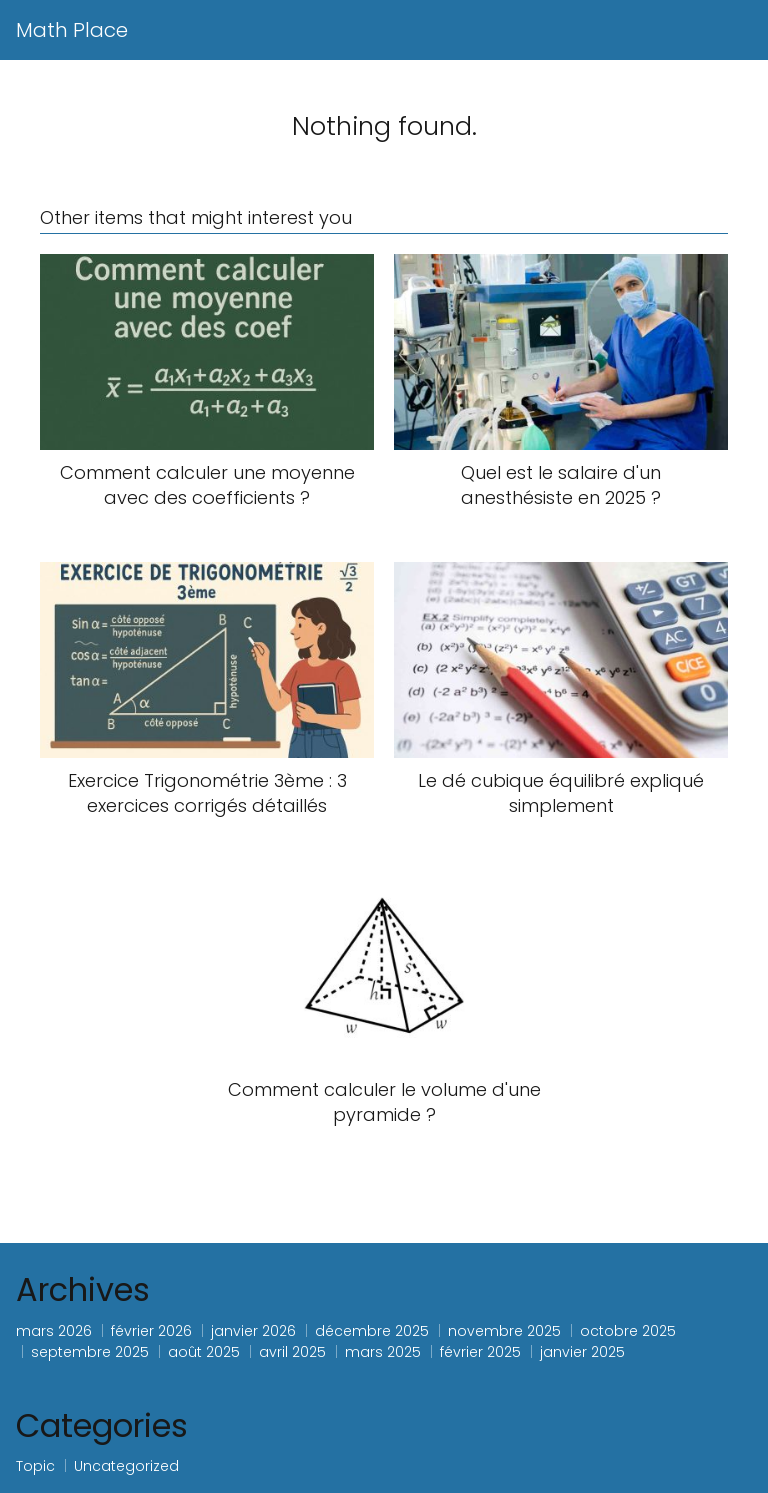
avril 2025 (292, 1352)
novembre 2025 (504, 1331)
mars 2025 (383, 1352)
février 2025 (480, 1352)
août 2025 (204, 1352)
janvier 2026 (253, 1331)
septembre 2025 (90, 1352)
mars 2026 (54, 1331)
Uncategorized (126, 1466)
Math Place (72, 30)
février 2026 (151, 1331)
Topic (35, 1466)
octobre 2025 (628, 1331)
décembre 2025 (372, 1331)
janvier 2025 (582, 1352)
